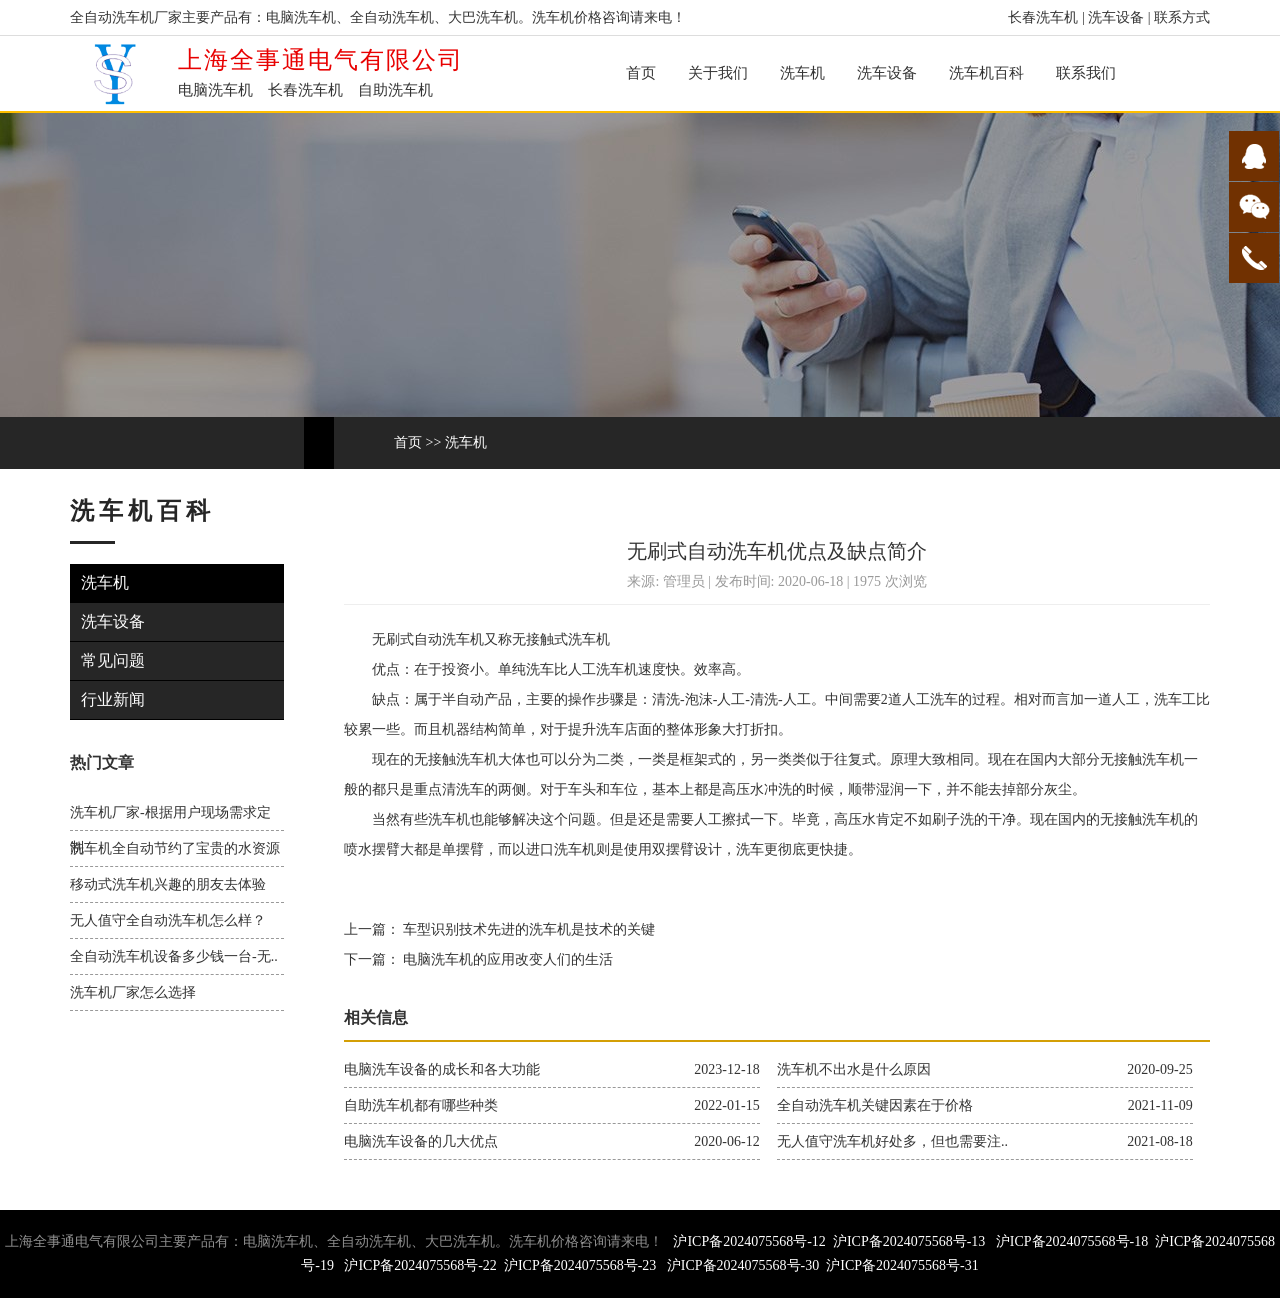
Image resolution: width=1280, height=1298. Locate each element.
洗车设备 (1116, 17)
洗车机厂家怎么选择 (133, 992)
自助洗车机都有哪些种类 (421, 1105)
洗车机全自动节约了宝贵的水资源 (175, 848)
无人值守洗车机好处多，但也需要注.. (892, 1141)
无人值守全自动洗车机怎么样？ (168, 920)
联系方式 (1182, 17)
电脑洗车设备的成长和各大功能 (442, 1069)
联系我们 (1086, 73)
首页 (641, 73)
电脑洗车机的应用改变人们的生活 (507, 959)
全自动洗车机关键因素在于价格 (875, 1105)
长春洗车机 (1043, 17)
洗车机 (802, 73)
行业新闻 (116, 699)
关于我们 (718, 73)
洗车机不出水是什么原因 (854, 1069)
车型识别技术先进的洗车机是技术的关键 (528, 929)
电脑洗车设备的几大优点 (421, 1141)
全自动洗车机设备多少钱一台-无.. (174, 956)
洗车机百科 (986, 73)
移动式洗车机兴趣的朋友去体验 (168, 884)
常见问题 (116, 660)
